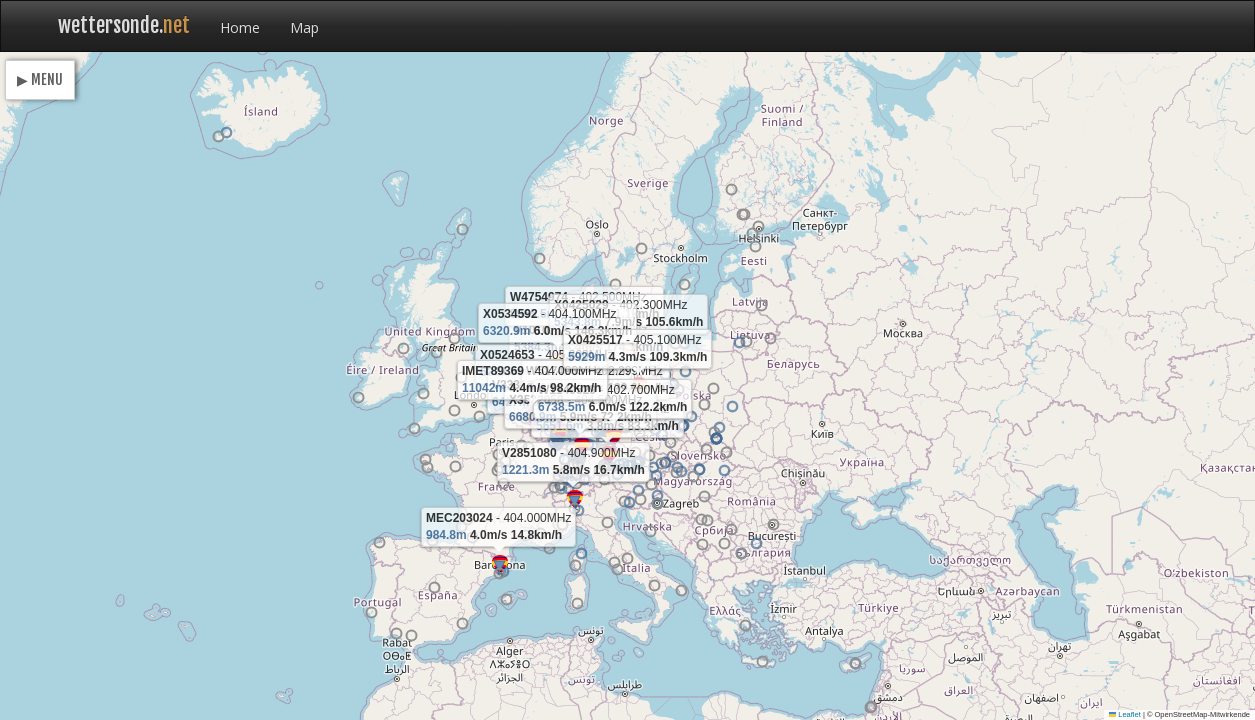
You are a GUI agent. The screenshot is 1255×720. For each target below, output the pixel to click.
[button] (590, 377)
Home (240, 27)
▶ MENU (40, 79)
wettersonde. (124, 25)
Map (304, 27)
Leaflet (1125, 714)
